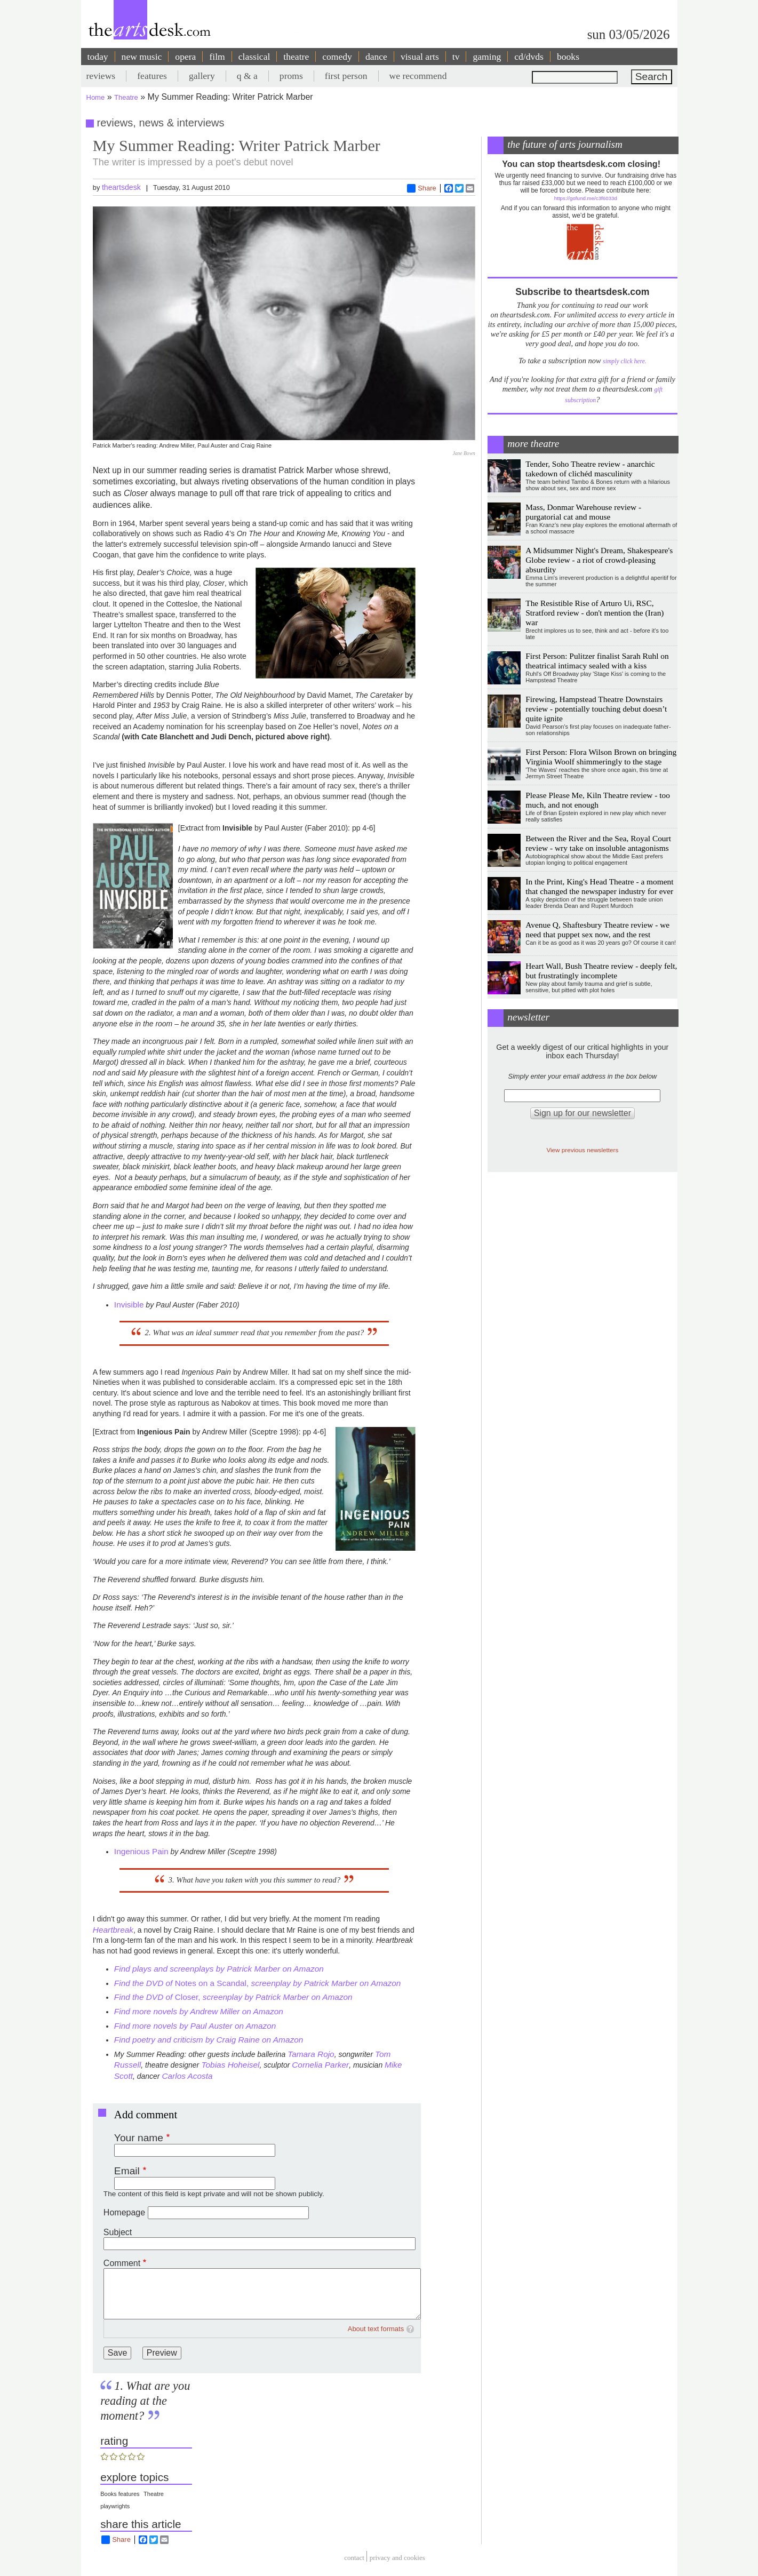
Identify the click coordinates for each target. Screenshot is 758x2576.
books (568, 56)
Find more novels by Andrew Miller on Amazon (198, 2011)
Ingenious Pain (141, 1851)
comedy (337, 56)
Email (127, 2170)
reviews (101, 75)
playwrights (115, 2506)
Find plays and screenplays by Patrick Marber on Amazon (219, 1968)
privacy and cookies (397, 2558)
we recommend (418, 75)
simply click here (624, 361)
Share (421, 188)
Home (95, 97)
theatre (296, 56)
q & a (247, 75)
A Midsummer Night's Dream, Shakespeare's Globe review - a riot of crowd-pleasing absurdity (599, 560)
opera (185, 56)
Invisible (129, 1304)
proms (291, 75)
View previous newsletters (582, 1149)
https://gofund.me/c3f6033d (585, 198)
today (97, 56)
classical (254, 56)
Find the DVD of (144, 1983)
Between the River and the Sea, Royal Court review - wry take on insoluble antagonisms (598, 843)
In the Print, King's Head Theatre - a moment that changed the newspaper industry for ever (599, 886)
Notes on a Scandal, (213, 1983)
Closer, (233, 1996)
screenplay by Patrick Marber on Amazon (326, 1983)
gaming (487, 56)
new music (142, 56)
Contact (354, 2558)
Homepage (124, 2212)
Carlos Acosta (187, 2075)
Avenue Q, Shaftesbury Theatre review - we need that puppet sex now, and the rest (597, 929)
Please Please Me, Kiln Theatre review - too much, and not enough (597, 800)
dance (376, 56)
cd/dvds (529, 56)
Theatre (126, 97)
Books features (119, 2494)
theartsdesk (121, 187)
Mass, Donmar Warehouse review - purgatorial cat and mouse (583, 512)
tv (456, 56)
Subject (117, 2232)
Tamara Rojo (311, 2054)
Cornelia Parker (320, 2064)
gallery (202, 75)
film (217, 56)
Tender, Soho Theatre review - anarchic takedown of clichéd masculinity (590, 468)
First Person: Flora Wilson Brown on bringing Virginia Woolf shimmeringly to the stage (600, 756)
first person (346, 75)
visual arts (420, 56)
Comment (121, 2263)
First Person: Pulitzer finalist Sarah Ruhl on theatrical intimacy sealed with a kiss (596, 660)
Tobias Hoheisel (229, 2064)
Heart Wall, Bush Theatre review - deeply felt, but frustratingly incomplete (601, 970)
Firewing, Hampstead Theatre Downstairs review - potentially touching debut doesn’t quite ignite (596, 709)
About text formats (376, 2329)
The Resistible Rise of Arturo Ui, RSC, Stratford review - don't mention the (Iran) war (594, 613)
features (152, 75)
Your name (138, 2137)
